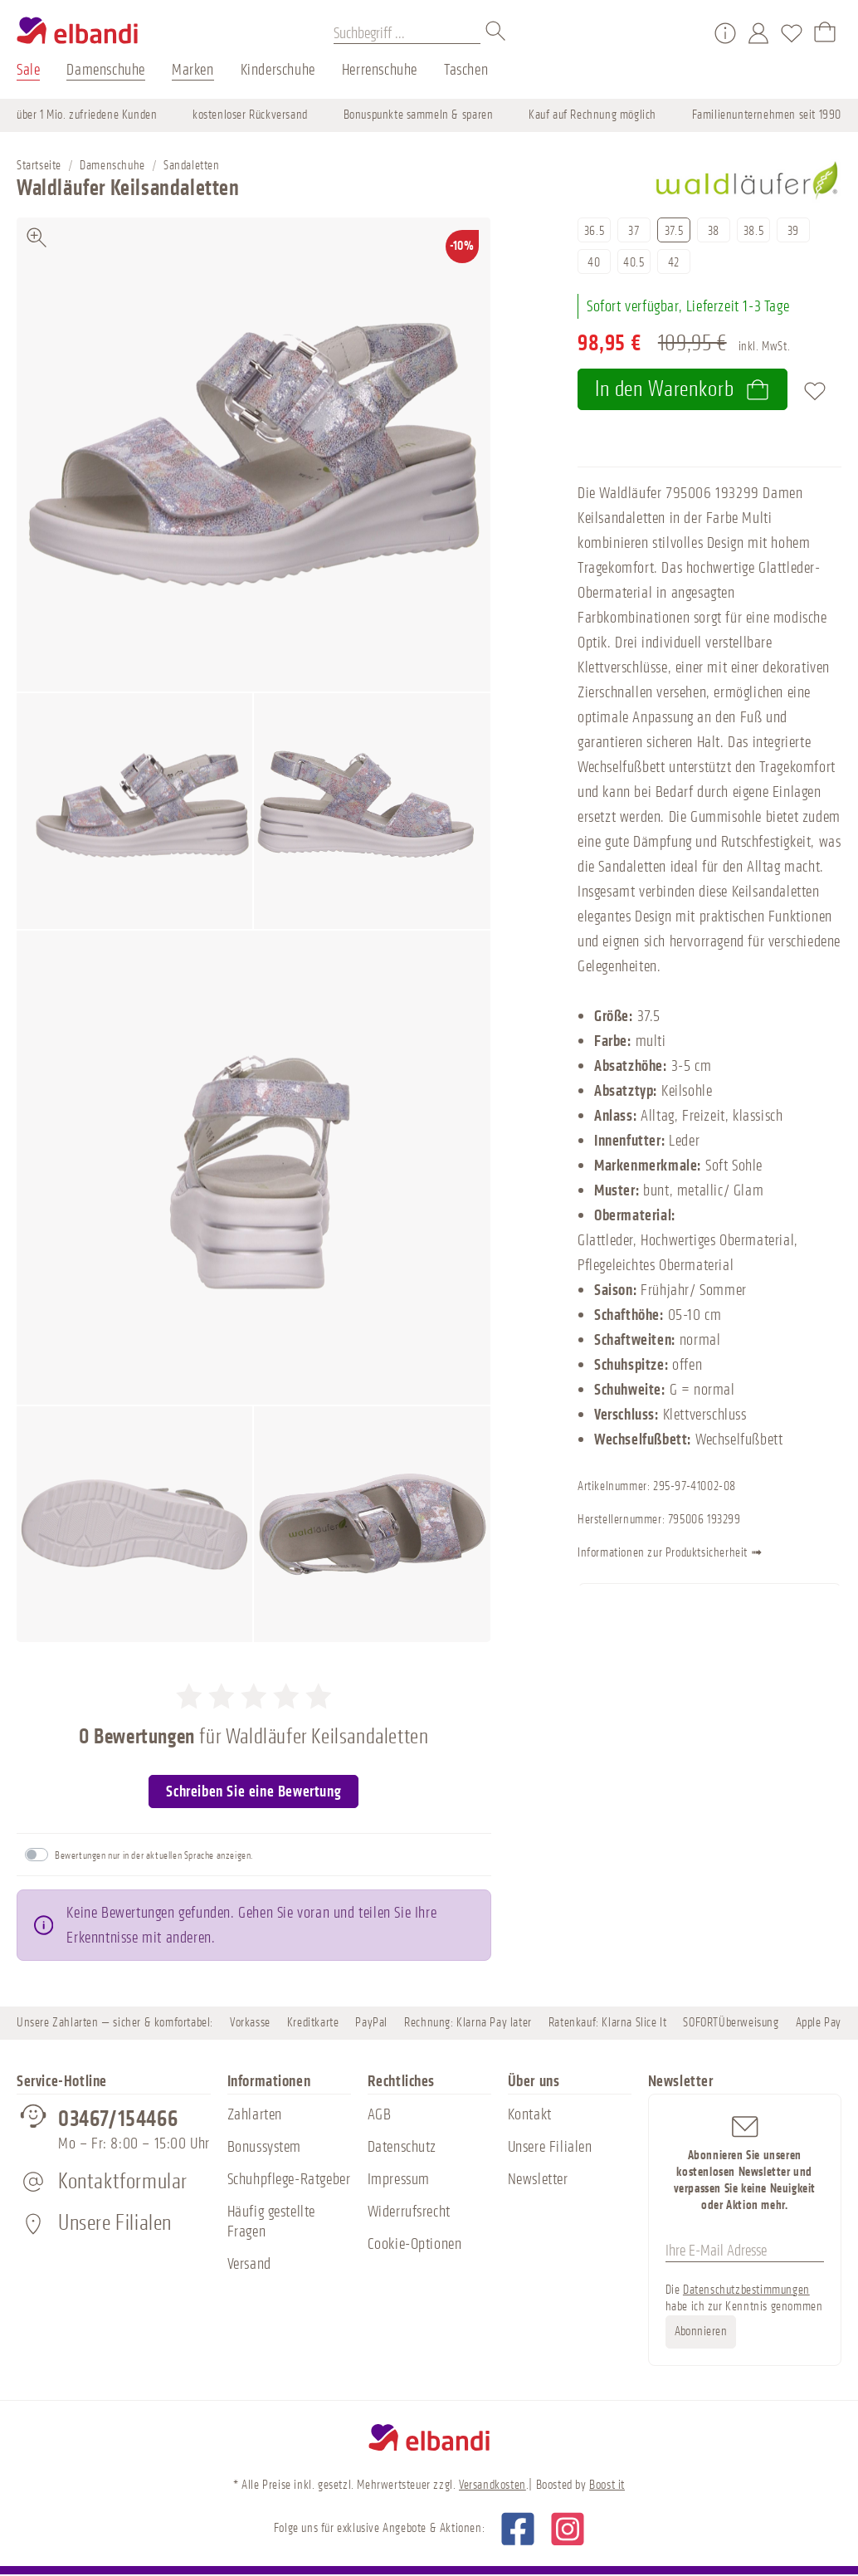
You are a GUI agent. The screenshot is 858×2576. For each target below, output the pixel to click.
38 (713, 231)
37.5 (674, 231)
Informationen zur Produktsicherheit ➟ (698, 1554)
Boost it (607, 2485)
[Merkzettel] (791, 33)
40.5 (633, 263)
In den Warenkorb (682, 389)
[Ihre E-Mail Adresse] (745, 2251)
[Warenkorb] (824, 33)
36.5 (594, 231)
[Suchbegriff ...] (407, 33)
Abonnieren (701, 2331)
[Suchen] (496, 33)
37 (633, 231)
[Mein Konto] (758, 33)
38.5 (753, 231)
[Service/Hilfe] (725, 33)
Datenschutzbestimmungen (746, 2290)
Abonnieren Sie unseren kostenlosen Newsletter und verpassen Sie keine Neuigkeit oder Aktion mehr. (745, 2162)
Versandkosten (492, 2485)
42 (674, 263)
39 (793, 231)
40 (593, 263)
